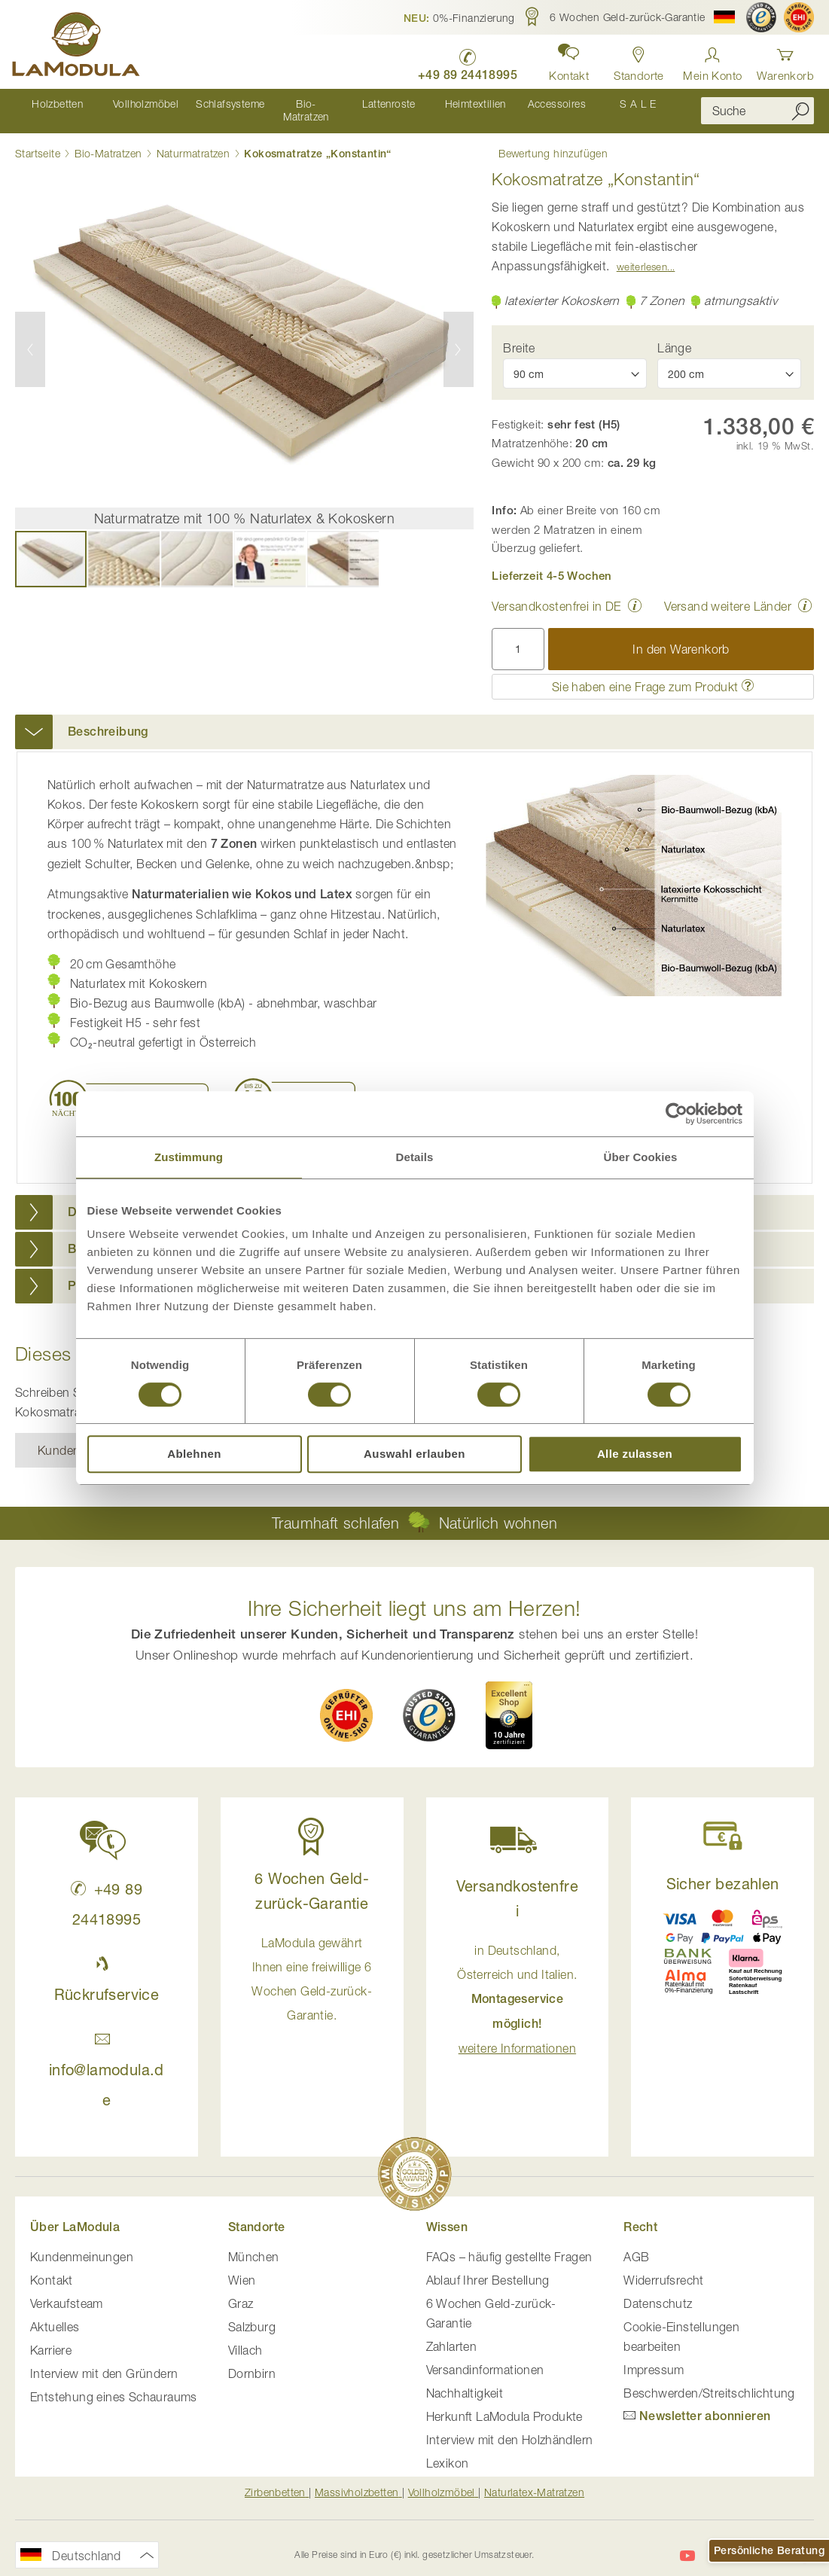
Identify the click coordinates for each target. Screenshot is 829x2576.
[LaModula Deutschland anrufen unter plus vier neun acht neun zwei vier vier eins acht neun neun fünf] (461, 60)
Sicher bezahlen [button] (722, 1870)
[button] (459, 17)
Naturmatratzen (193, 140)
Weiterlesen (642, 254)
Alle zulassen (634, 1453)
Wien (242, 2267)
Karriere (51, 2337)
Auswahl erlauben (414, 1453)
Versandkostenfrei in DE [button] (556, 593)
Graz (241, 2290)
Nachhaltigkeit (465, 2380)
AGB (636, 2244)
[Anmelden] (712, 59)
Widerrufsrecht (663, 2267)
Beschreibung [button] (108, 719)
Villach (245, 2337)
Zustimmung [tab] (188, 1157)
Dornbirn (252, 2360)
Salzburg (252, 2314)
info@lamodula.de (106, 2057)
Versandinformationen (485, 2357)
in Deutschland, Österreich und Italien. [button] (517, 1986)
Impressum (653, 2357)
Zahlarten (451, 2333)
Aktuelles (55, 2314)
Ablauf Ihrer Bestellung (488, 2267)
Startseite (37, 140)
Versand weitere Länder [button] (727, 593)
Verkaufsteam (66, 2290)
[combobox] (757, 104)
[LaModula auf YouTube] (687, 2543)
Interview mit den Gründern (104, 2360)
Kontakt (51, 2267)
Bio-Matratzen (108, 140)
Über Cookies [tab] (641, 1157)
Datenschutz (657, 2290)
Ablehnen (194, 1453)
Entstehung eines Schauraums (113, 2384)
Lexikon (447, 2450)
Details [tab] (415, 1157)
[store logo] (79, 46)
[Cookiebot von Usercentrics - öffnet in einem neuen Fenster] (676, 1113)
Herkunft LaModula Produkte (504, 2403)
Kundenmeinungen (81, 2244)
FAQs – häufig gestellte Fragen (509, 2244)
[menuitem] (56, 104)
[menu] (346, 104)
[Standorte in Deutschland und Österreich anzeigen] (636, 59)
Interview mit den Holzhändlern (509, 2427)
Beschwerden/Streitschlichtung (709, 2380)
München (253, 2244)
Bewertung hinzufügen (546, 139)
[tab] (414, 719)
